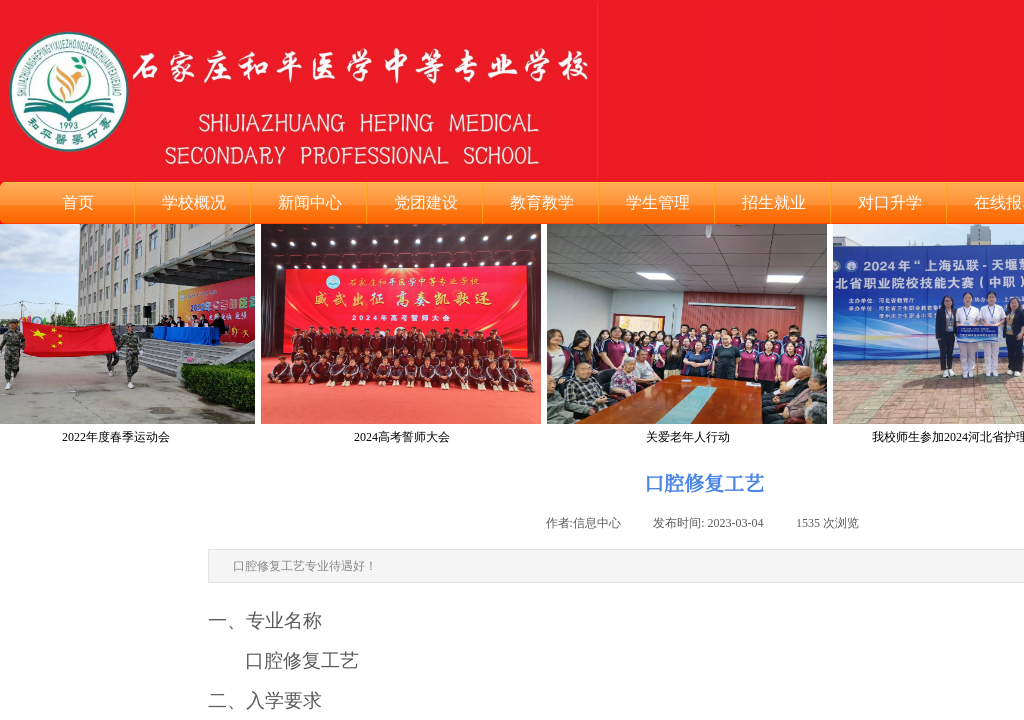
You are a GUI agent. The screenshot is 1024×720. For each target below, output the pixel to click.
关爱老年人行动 (689, 437)
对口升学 (890, 202)
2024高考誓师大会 (403, 437)
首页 (78, 202)
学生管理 (658, 202)
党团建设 (426, 202)
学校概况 (194, 202)
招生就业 (774, 202)
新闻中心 (310, 202)
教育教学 (542, 202)
